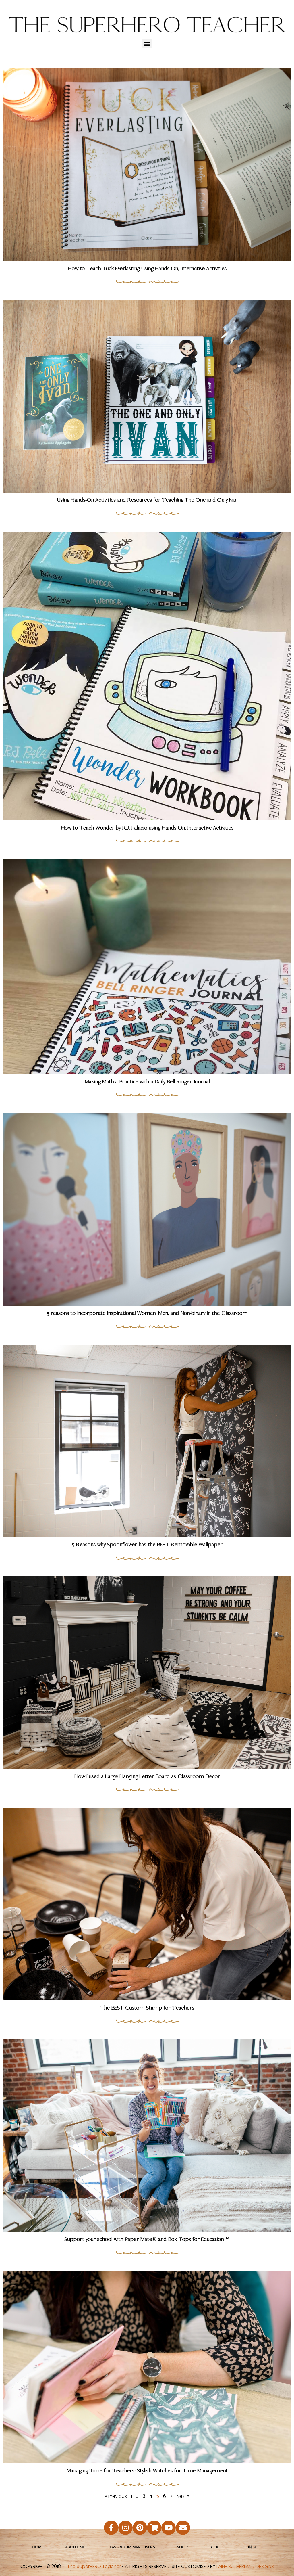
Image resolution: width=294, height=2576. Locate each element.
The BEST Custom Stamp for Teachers (147, 2007)
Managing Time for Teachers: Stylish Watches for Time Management (147, 2470)
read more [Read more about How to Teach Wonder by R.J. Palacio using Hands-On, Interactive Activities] (147, 840)
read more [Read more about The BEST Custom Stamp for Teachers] (147, 2020)
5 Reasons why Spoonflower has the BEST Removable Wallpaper (147, 1544)
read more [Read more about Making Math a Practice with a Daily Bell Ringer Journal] (147, 1094)
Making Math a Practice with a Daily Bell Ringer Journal (147, 1081)
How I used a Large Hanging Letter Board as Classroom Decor (147, 1776)
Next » (183, 2496)
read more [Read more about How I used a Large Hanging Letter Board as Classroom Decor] (147, 1788)
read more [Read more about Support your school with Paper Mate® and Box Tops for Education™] (147, 2251)
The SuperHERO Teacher (94, 2566)
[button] (147, 43)
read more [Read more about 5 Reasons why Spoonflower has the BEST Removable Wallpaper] (147, 1557)
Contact (252, 2547)
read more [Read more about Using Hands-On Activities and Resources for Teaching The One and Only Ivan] (147, 512)
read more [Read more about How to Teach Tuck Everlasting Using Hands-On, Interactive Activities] (147, 280)
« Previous (116, 2496)
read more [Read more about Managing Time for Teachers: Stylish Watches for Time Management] (147, 2483)
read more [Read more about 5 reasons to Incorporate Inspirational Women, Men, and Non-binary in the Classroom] (147, 1325)
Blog (214, 2547)
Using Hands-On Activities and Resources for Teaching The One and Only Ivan (147, 499)
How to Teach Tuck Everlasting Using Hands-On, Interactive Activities (147, 268)
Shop (182, 2547)
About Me (75, 2547)
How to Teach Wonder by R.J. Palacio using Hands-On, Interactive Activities (147, 827)
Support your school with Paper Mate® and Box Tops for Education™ (146, 2239)
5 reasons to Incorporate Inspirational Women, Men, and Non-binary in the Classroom (147, 1313)
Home (37, 2547)
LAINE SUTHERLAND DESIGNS (245, 2566)
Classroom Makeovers (131, 2547)
